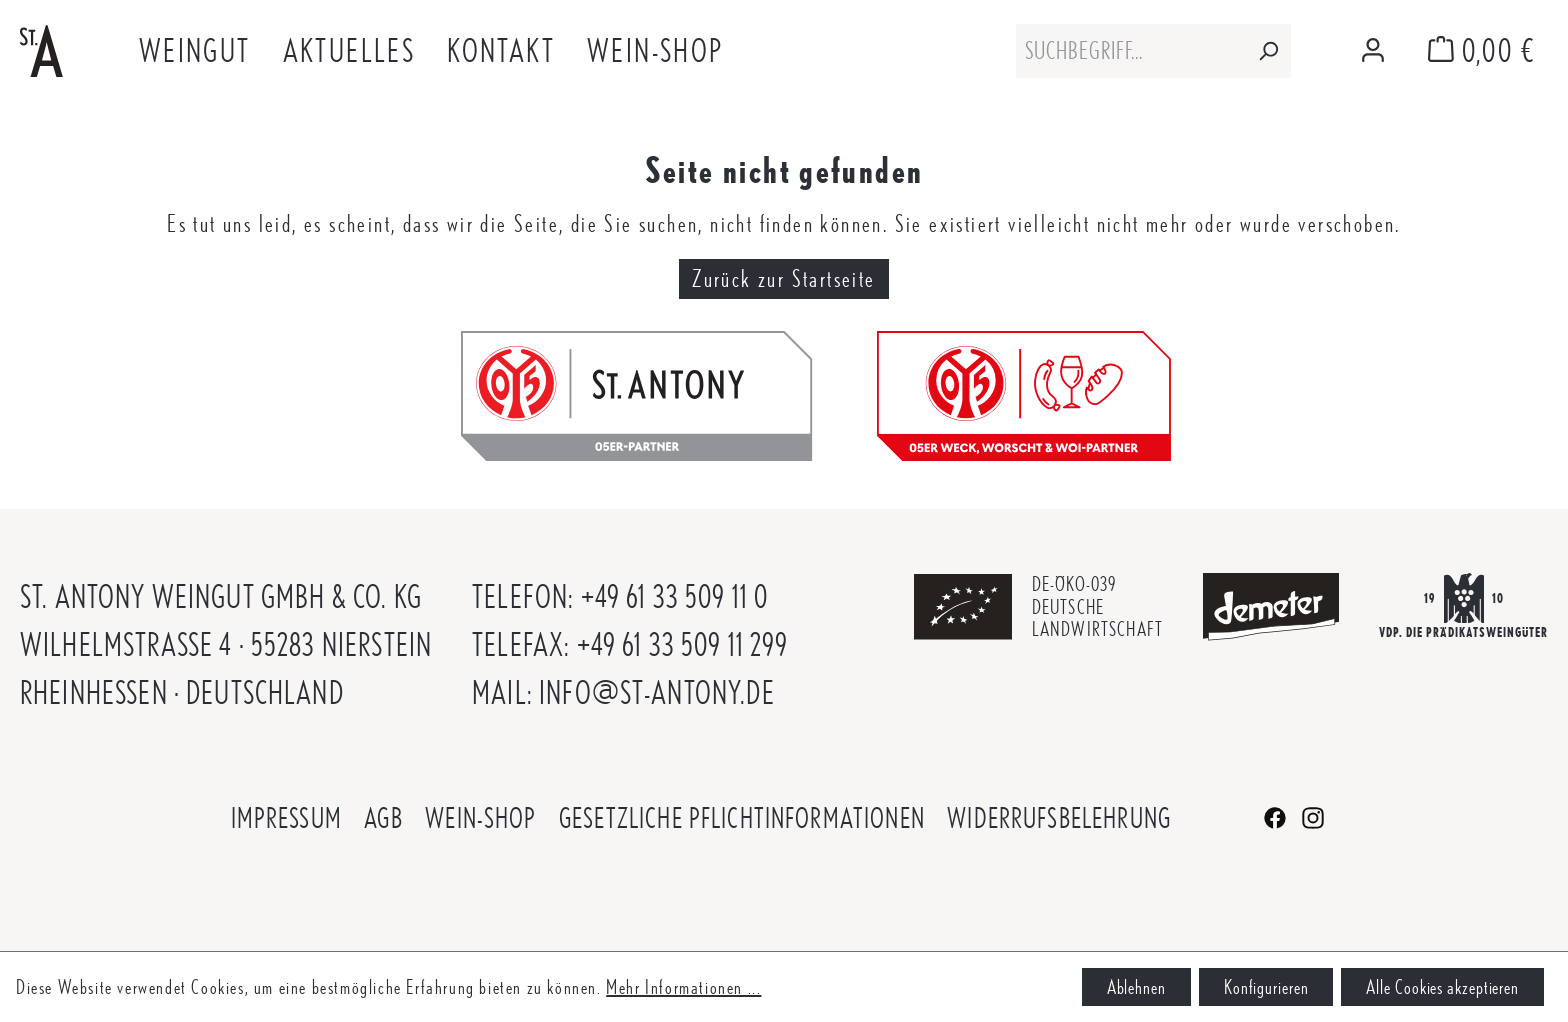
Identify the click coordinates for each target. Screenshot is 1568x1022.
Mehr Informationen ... (683, 987)
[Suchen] (1268, 51)
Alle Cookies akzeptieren (1442, 987)
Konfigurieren (1266, 987)
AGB (383, 818)
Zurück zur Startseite (783, 278)
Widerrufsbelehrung (1059, 818)
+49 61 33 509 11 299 (683, 644)
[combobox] (1131, 51)
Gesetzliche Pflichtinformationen (742, 818)
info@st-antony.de (657, 692)
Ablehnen (1136, 987)
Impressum (286, 818)
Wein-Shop (480, 818)
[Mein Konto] (1373, 51)
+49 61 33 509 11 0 (675, 596)
